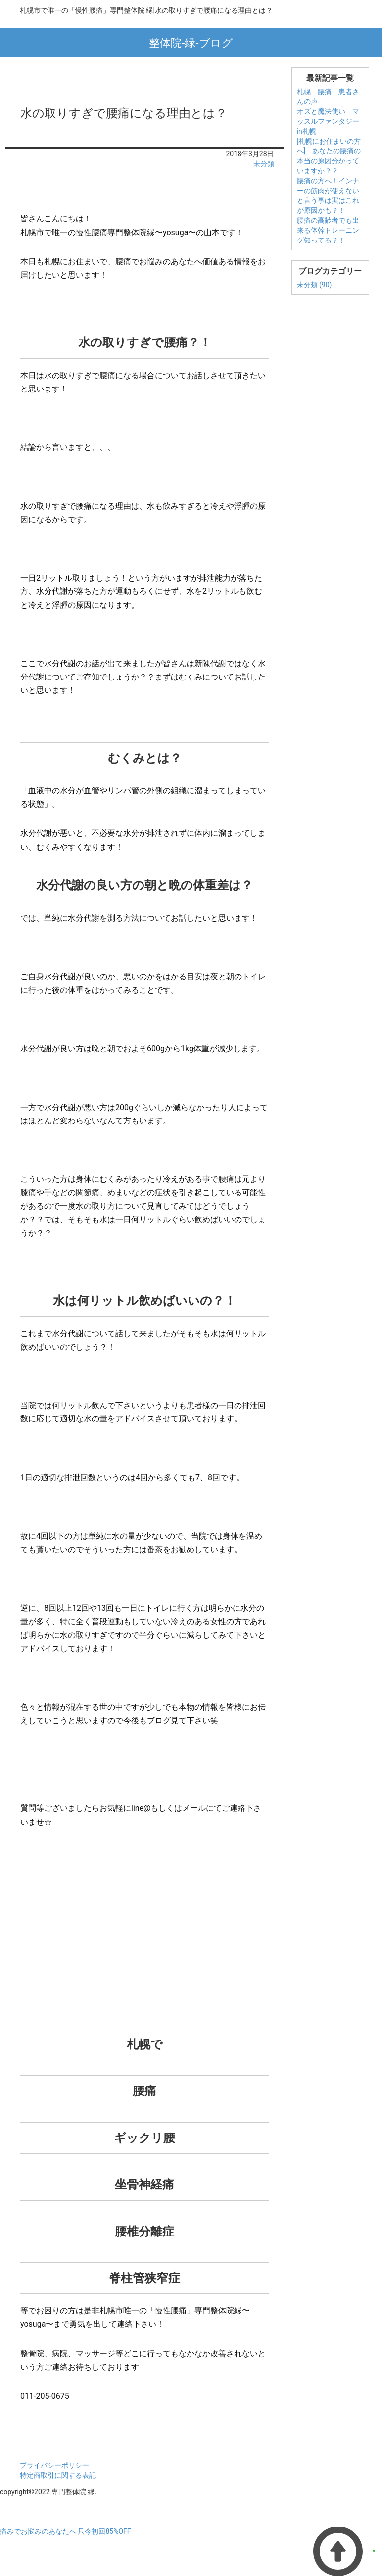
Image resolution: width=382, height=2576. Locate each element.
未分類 (263, 164)
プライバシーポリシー (54, 2465)
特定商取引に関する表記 (58, 2475)
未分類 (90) (314, 285)
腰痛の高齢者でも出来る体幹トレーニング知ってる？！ (328, 230)
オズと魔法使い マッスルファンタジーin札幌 (328, 121)
